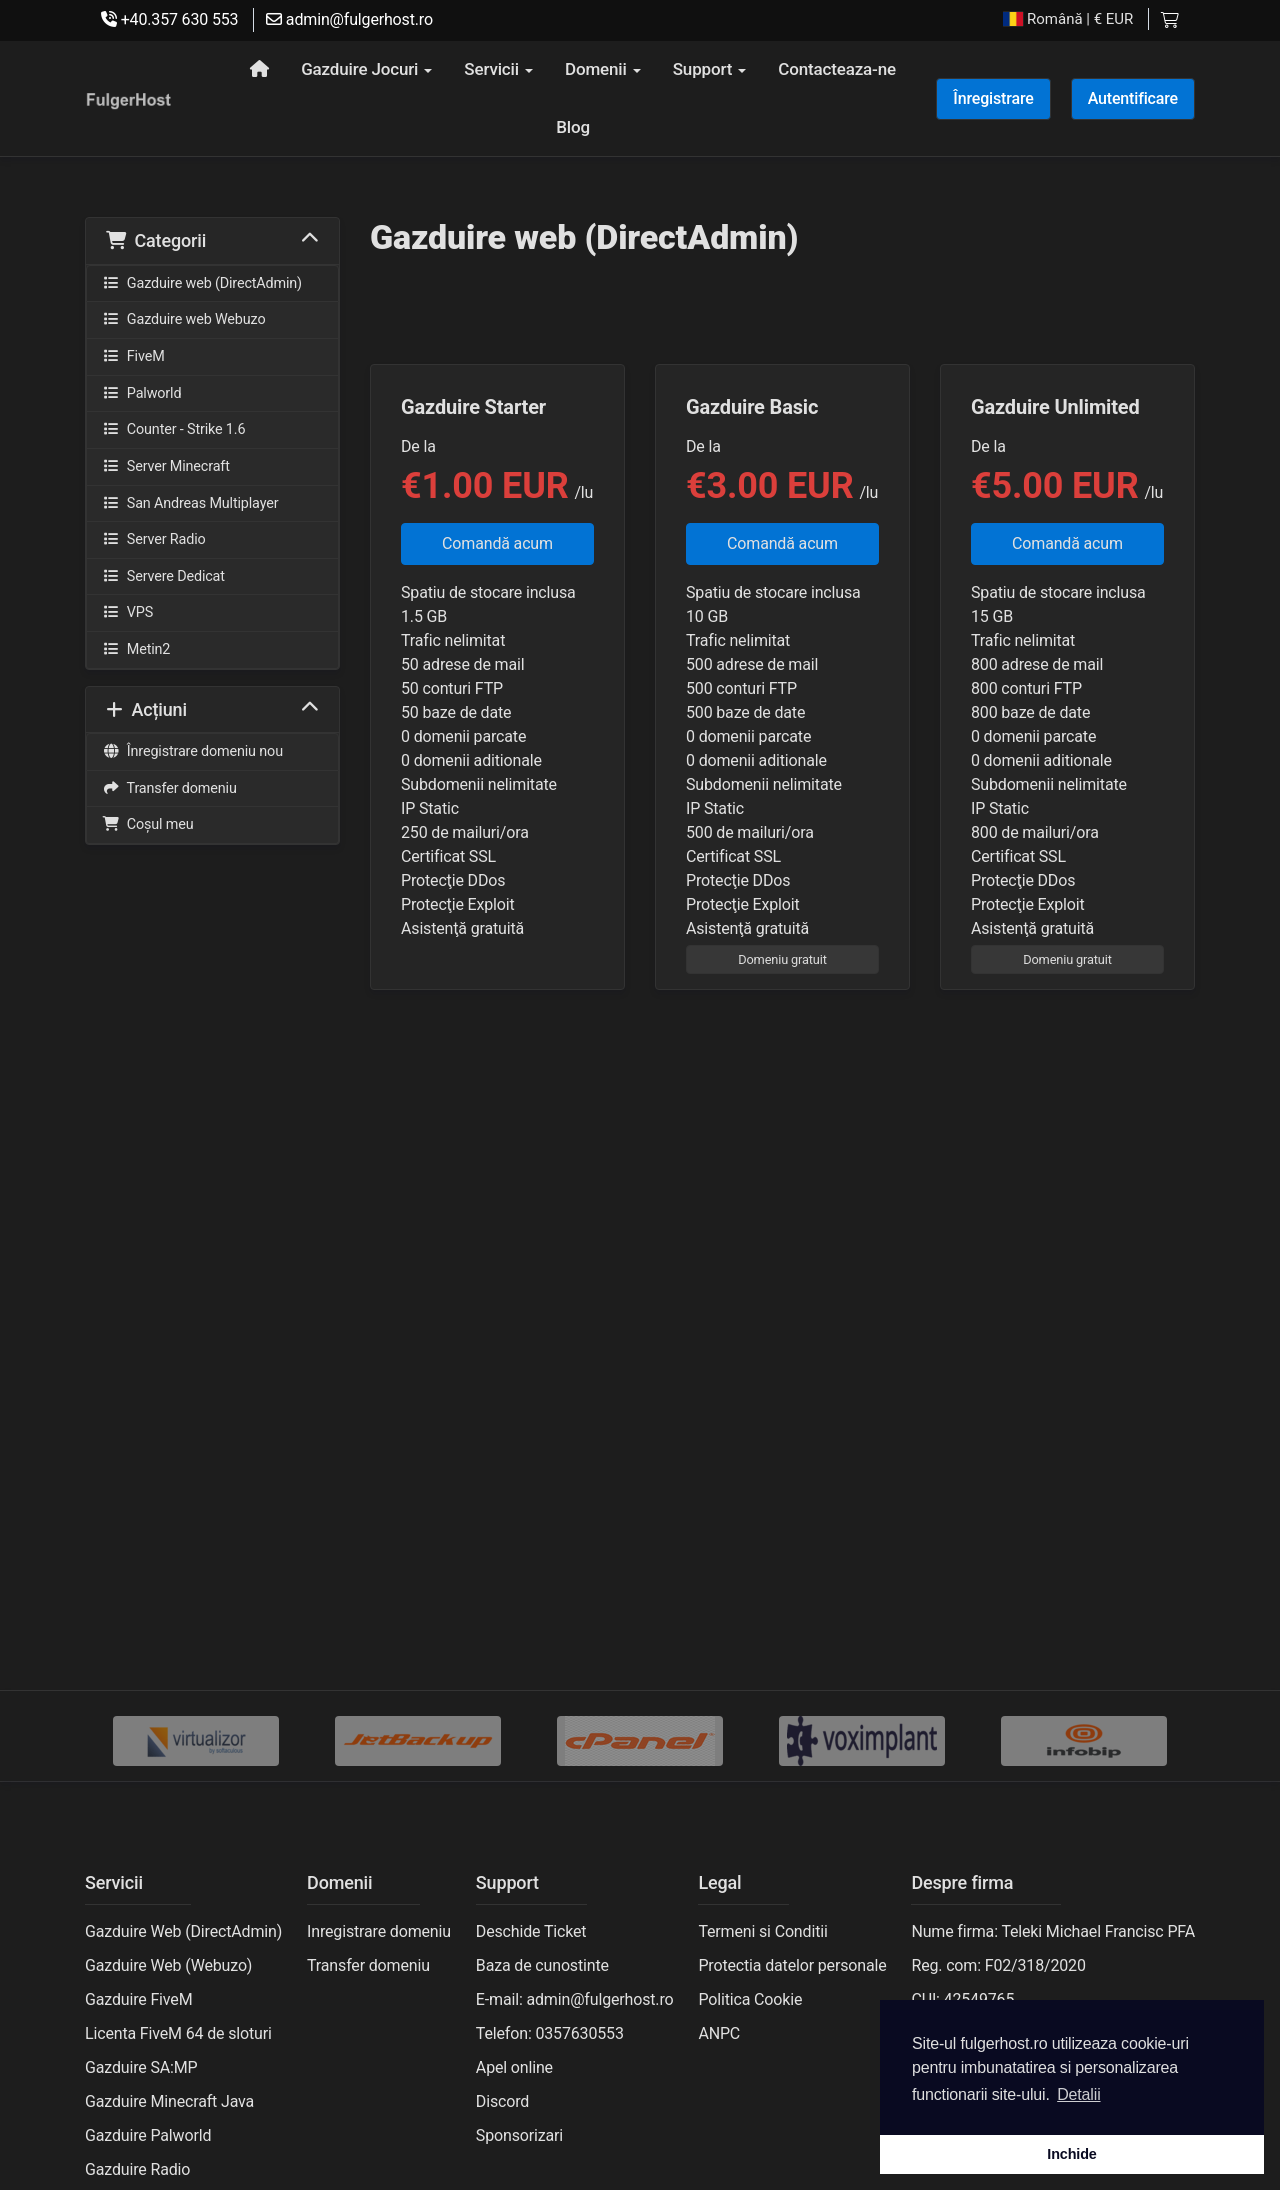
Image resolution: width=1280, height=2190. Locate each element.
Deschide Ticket (531, 1931)
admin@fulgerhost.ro (349, 19)
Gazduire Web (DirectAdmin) (183, 1931)
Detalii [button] (1078, 2094)
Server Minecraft (166, 466)
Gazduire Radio (137, 2169)
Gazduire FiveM (138, 1999)
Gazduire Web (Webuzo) (168, 1965)
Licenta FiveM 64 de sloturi (178, 2033)
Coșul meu (148, 824)
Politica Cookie (750, 1999)
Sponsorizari (519, 2135)
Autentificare (1133, 98)
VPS (127, 612)
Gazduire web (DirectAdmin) (202, 283)
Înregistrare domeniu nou (192, 751)
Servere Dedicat (163, 576)
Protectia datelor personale (792, 1965)
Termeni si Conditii (762, 1931)
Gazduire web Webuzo (183, 319)
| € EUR (1068, 19)
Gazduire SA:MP (141, 2067)
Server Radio (154, 539)
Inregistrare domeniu (379, 1931)
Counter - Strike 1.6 (173, 429)
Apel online (514, 2067)
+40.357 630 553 (169, 19)
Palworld (141, 393)
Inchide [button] (1071, 2154)
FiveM (133, 356)
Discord (502, 2101)
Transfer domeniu (169, 788)
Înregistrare (993, 98)
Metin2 (136, 649)
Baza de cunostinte (542, 1965)
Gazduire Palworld (148, 2135)
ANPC (719, 2033)
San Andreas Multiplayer (190, 503)
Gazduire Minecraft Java (169, 2101)
